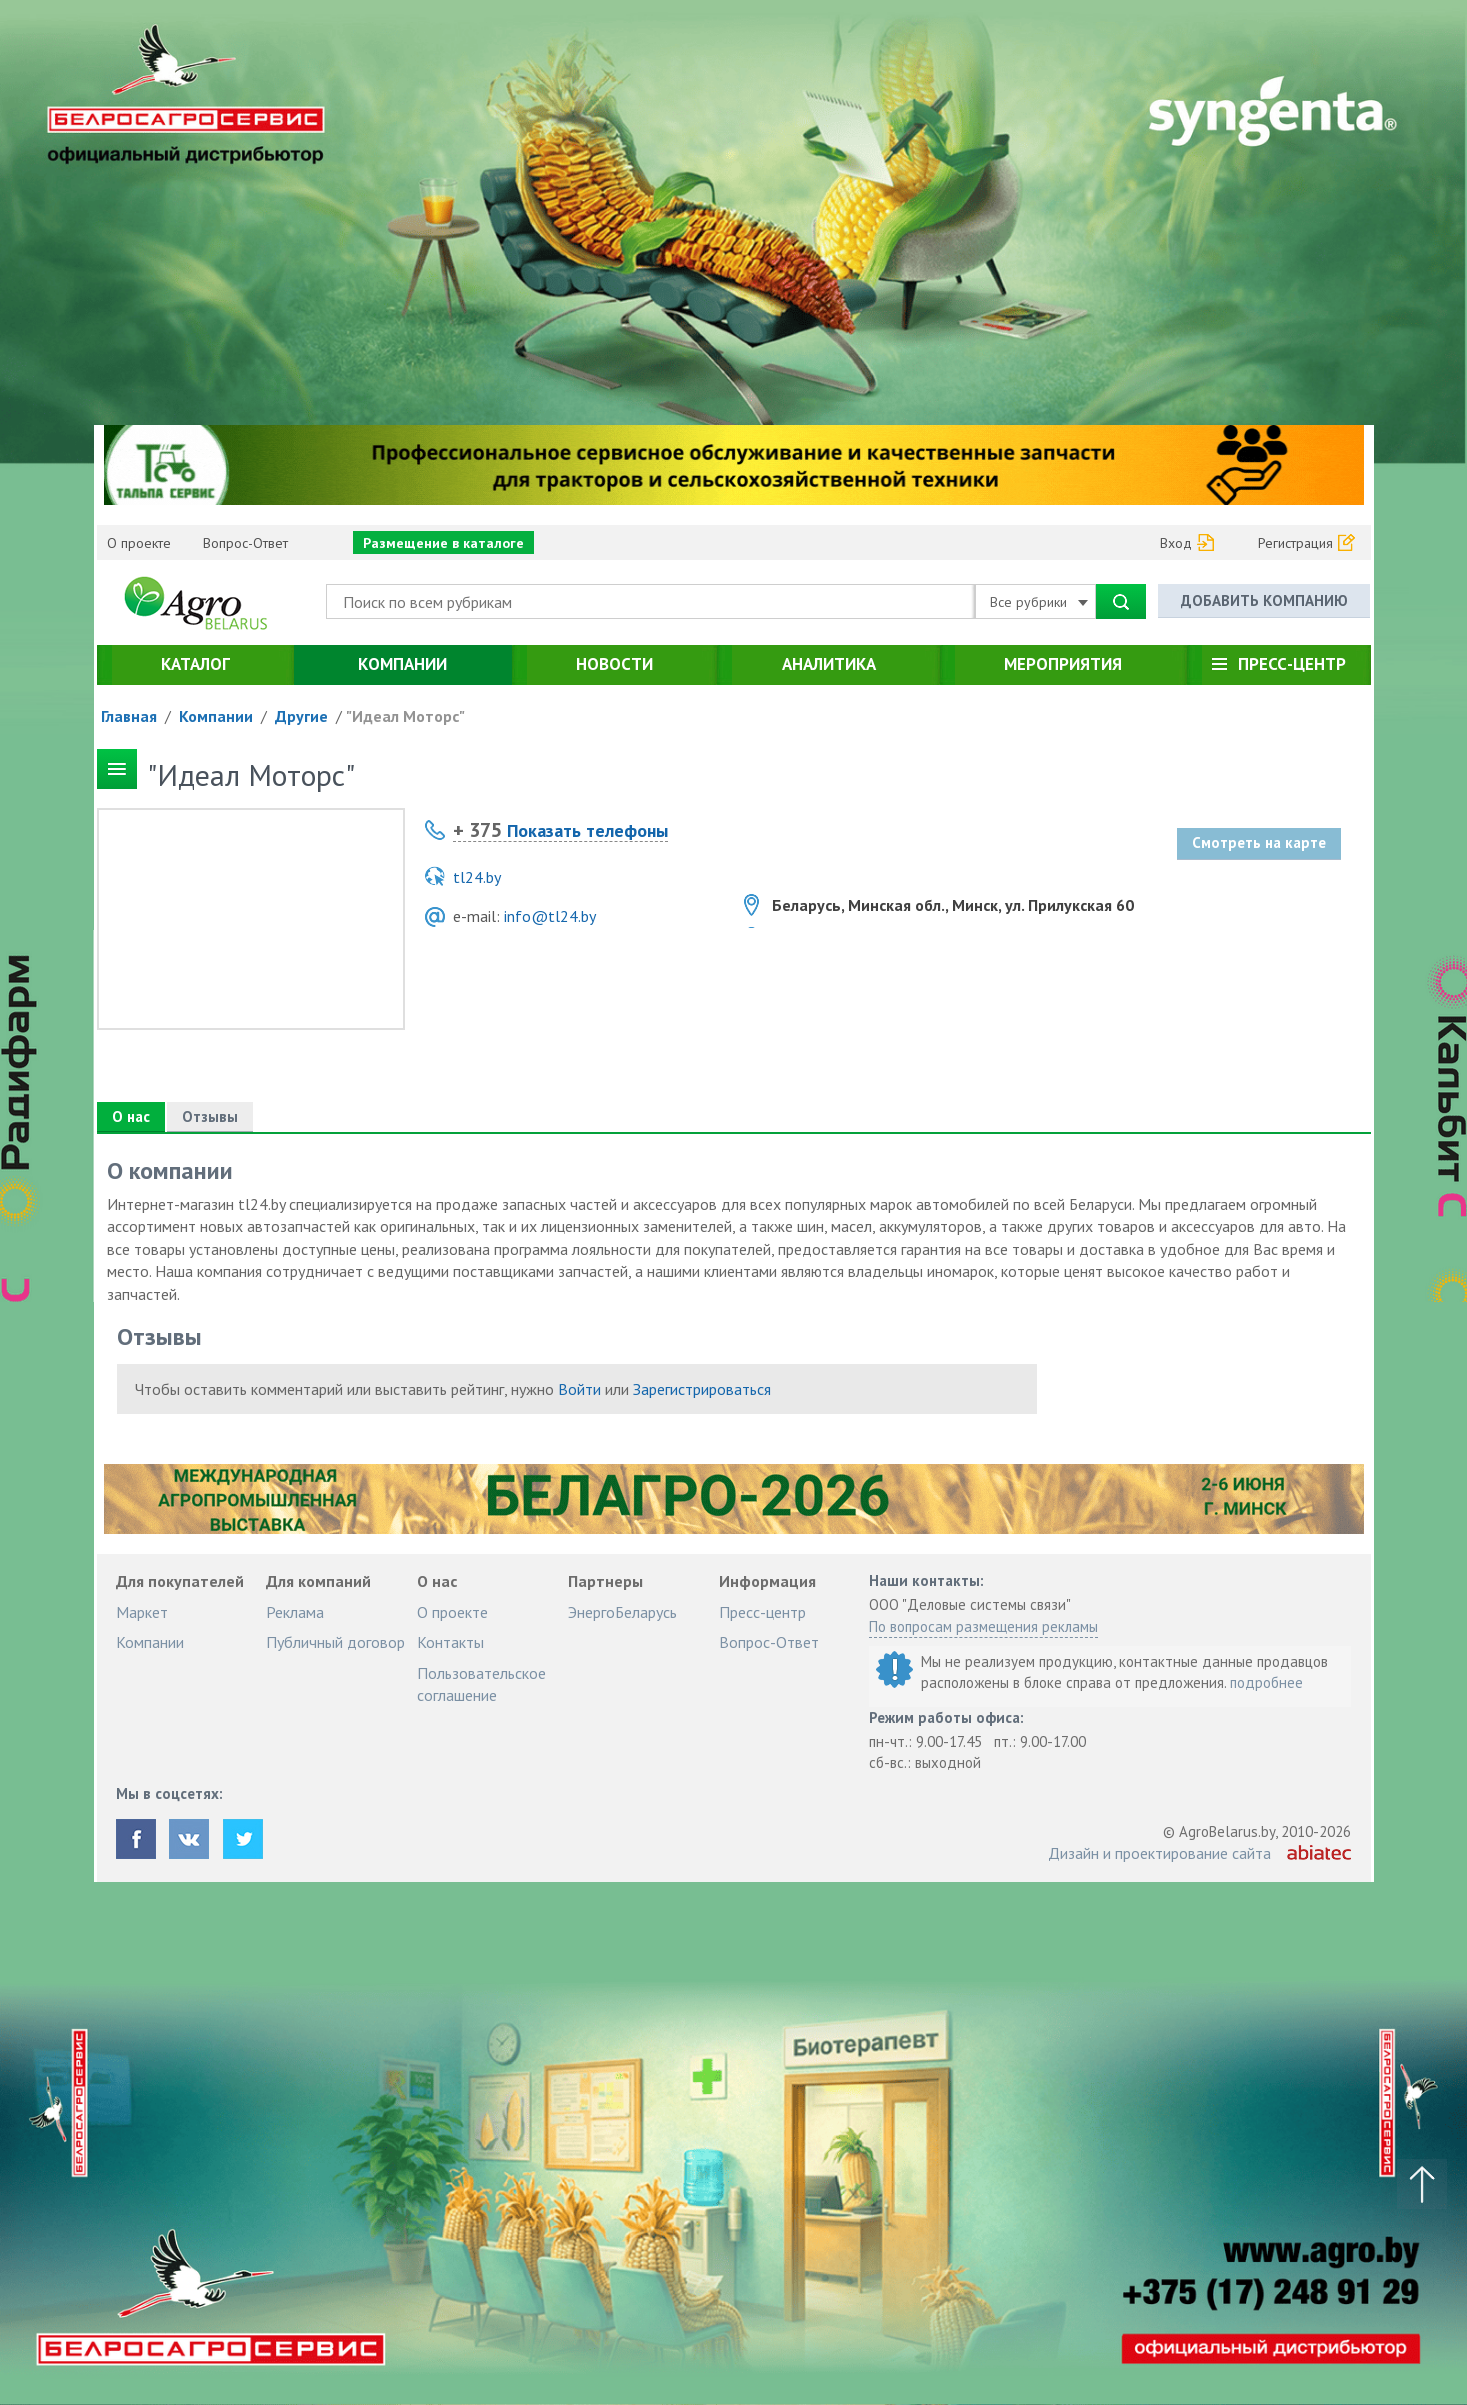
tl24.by (477, 877)
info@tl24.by (550, 916)
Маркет (142, 1612)
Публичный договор (335, 1642)
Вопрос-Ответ (245, 543)
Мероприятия (1063, 664)
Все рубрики (1039, 602)
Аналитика (829, 664)
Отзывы (210, 1116)
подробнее (1266, 1682)
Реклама (295, 1612)
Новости (614, 664)
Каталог (195, 664)
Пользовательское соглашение (481, 1684)
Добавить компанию (1264, 600)
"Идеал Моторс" (405, 716)
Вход (1176, 543)
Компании (402, 664)
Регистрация (1295, 543)
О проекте (139, 543)
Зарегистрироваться (702, 1389)
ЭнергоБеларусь (622, 1612)
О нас (131, 1116)
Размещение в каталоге (443, 543)
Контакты (450, 1642)
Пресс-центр (1292, 664)
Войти (579, 1389)
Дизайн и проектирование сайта (1159, 1853)
